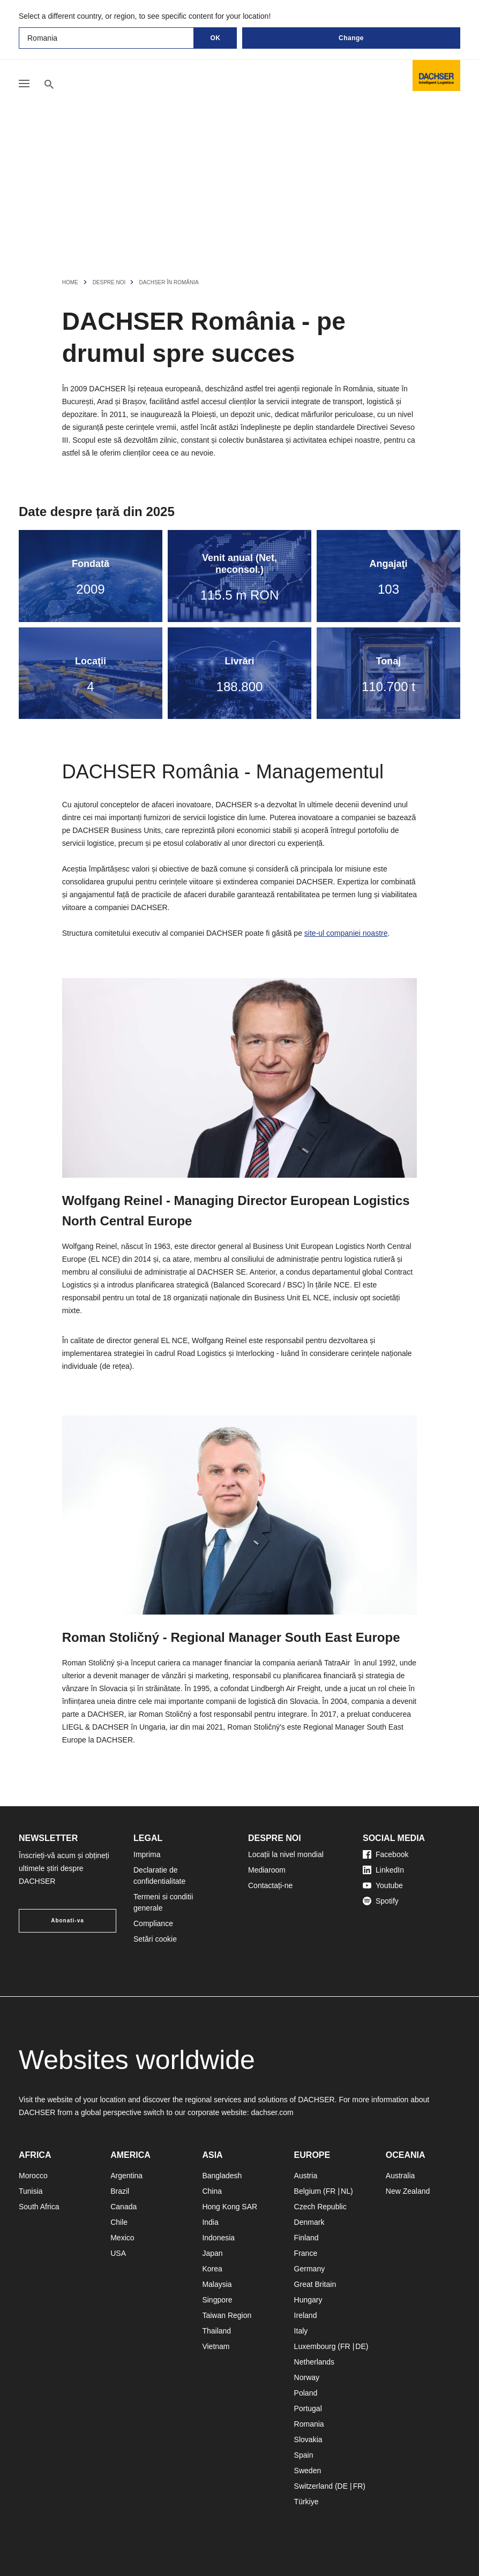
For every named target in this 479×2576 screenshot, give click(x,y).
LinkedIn (383, 1870)
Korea (212, 2268)
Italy (301, 2331)
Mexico (122, 2237)
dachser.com (272, 2112)
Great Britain (315, 2284)
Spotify (381, 1901)
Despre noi (110, 282)
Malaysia (216, 2284)
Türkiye (306, 2501)
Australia (400, 2175)
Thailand (216, 2331)
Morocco (33, 2175)
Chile (119, 2222)
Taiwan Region (226, 2315)
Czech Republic (320, 2206)
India (210, 2222)
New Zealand (408, 2191)
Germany (309, 2268)
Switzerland (313, 2486)
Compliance (153, 1923)
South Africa (39, 2206)
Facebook (385, 1854)
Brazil (119, 2191)
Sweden (307, 2470)
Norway (306, 2377)
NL (345, 2191)
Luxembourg (315, 2346)
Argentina (126, 2175)
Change (351, 38)
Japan (212, 2253)
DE (360, 2346)
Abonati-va (67, 1920)
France (306, 2253)
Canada (123, 2206)
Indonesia (218, 2237)
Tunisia (31, 2191)
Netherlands (314, 2362)
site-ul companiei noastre (346, 933)
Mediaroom (267, 1870)
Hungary (308, 2299)
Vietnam (215, 2346)
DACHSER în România (169, 282)
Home (70, 282)
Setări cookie (155, 1939)
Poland (306, 2393)
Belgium (307, 2191)
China (212, 2191)
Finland (306, 2237)
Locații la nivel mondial (286, 1854)
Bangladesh (222, 2175)
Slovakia (308, 2439)
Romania (309, 2424)
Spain (303, 2455)
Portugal (308, 2408)
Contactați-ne (270, 1885)
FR (331, 2191)
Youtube (383, 1885)
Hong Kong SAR (229, 2206)
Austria (306, 2175)
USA (118, 2253)
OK (216, 38)
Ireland (305, 2315)
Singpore (217, 2299)
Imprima (147, 1854)
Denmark (309, 2222)
